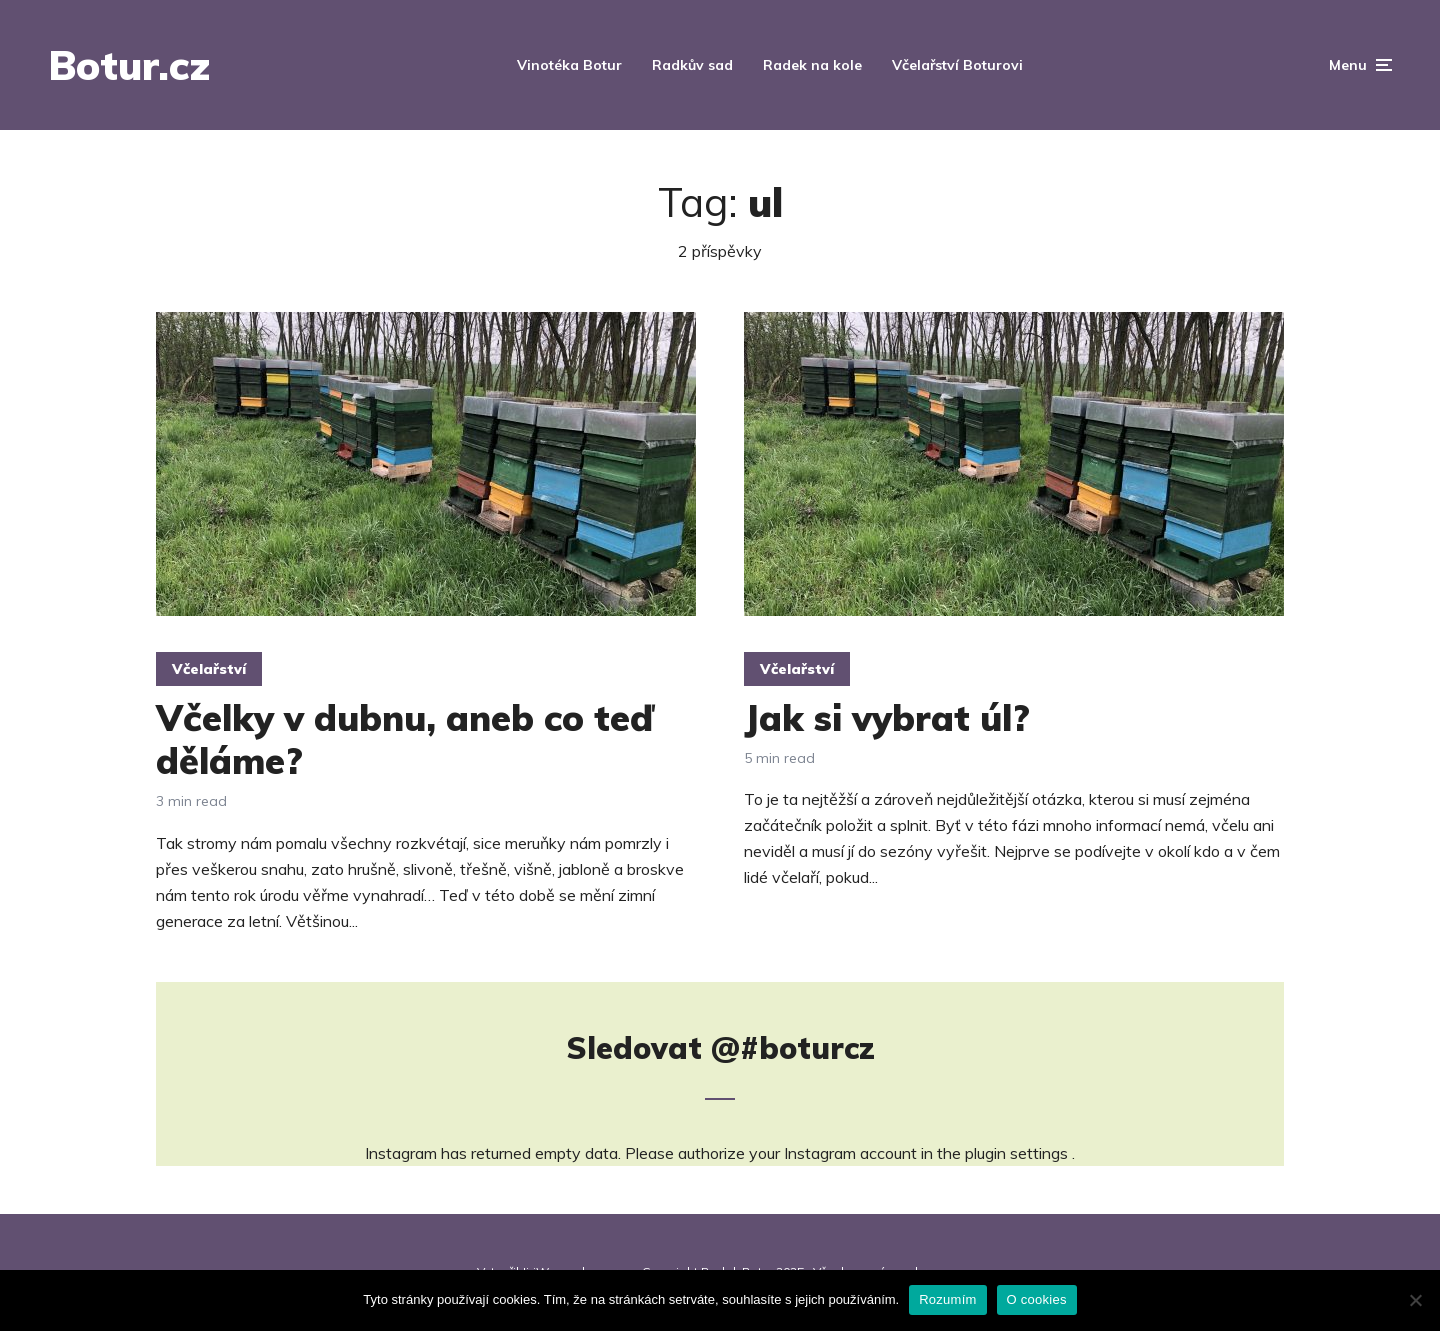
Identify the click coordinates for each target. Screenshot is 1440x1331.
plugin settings (1018, 1153)
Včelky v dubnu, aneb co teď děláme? (404, 739)
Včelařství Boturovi (957, 65)
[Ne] (1415, 1300)
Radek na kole (812, 65)
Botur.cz (129, 65)
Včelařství (209, 669)
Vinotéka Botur (569, 65)
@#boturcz (793, 1048)
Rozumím (947, 1299)
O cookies (1037, 1299)
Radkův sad (692, 65)
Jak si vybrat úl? (887, 717)
